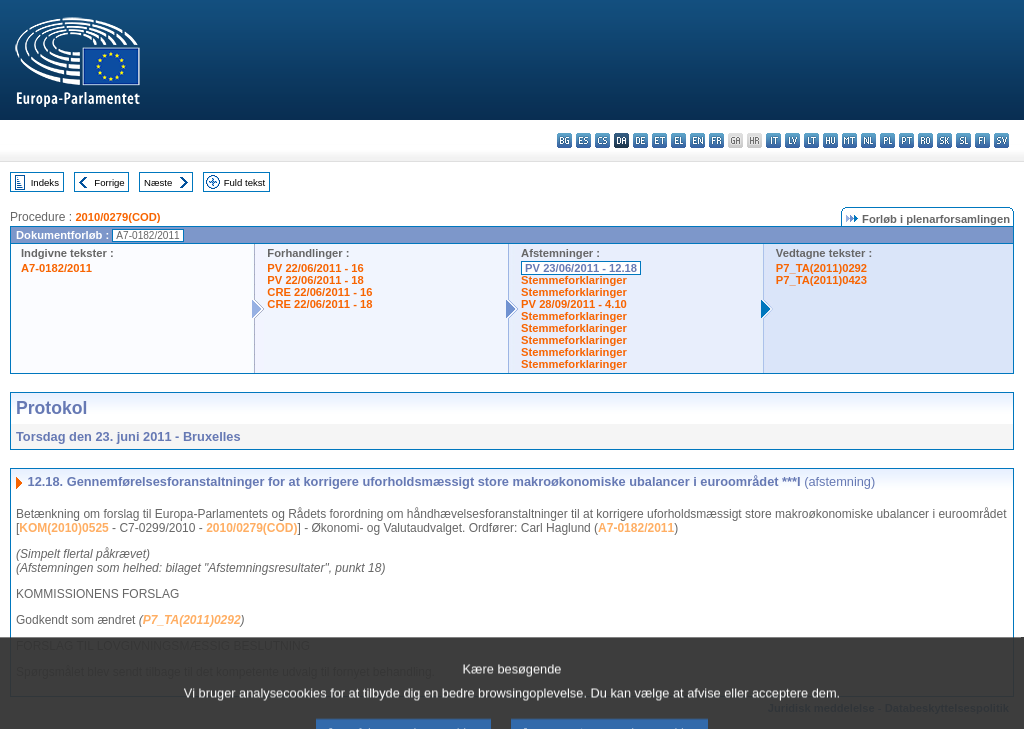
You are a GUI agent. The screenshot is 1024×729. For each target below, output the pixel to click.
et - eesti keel (659, 140)
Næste (158, 182)
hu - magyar (830, 140)
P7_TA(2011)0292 (821, 268)
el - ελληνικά (678, 140)
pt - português (906, 140)
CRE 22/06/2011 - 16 (319, 292)
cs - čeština (602, 140)
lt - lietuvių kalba (811, 140)
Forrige (109, 182)
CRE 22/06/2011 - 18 (319, 304)
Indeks (45, 182)
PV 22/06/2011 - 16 (315, 268)
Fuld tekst (245, 182)
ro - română (925, 140)
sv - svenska (1001, 140)
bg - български (564, 140)
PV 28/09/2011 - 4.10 (574, 304)
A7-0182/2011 (56, 268)
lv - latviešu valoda (792, 140)
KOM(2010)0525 (63, 528)
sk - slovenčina (944, 140)
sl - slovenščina (963, 140)
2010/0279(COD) (117, 217)
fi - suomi (982, 140)
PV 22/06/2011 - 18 (315, 280)
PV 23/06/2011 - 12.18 (581, 268)
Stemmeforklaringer (574, 280)
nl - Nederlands (868, 140)
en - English (697, 140)
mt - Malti (849, 140)
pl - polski (887, 140)
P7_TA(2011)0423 (821, 280)
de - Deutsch (640, 140)
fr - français (716, 140)
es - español (583, 140)
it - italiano (773, 140)
